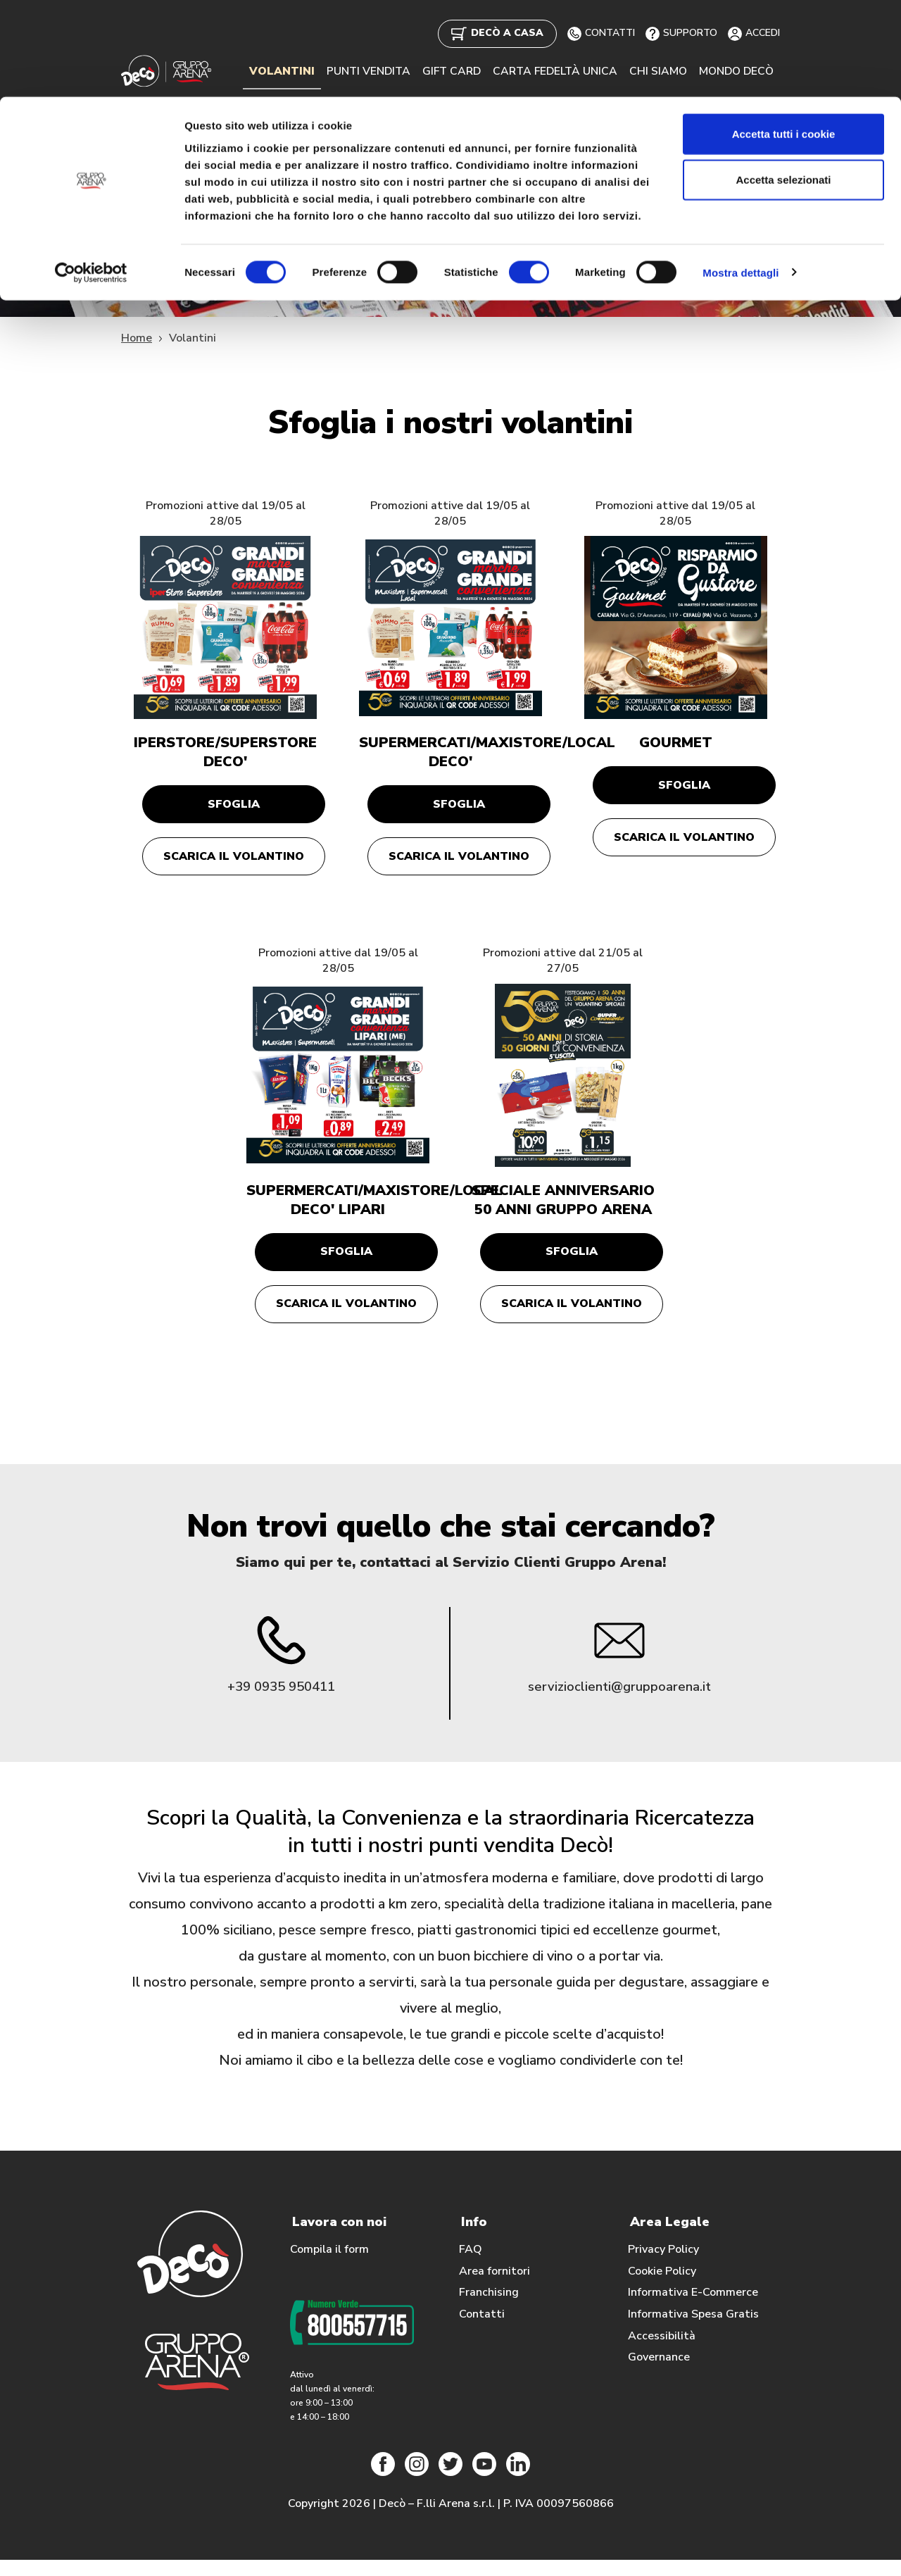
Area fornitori (494, 2287)
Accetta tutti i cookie (784, 37)
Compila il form (329, 2265)
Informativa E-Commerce (693, 2308)
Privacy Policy (663, 2265)
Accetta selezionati (783, 83)
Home (136, 338)
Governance (659, 2373)
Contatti (482, 2330)
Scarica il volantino (233, 862)
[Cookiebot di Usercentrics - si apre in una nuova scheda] (91, 176)
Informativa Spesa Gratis (693, 2330)
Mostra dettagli (740, 176)
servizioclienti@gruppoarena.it (620, 1701)
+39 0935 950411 (280, 1701)
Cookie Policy (662, 2287)
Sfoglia (234, 805)
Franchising (489, 2308)
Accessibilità (661, 2351)
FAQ (470, 2265)
